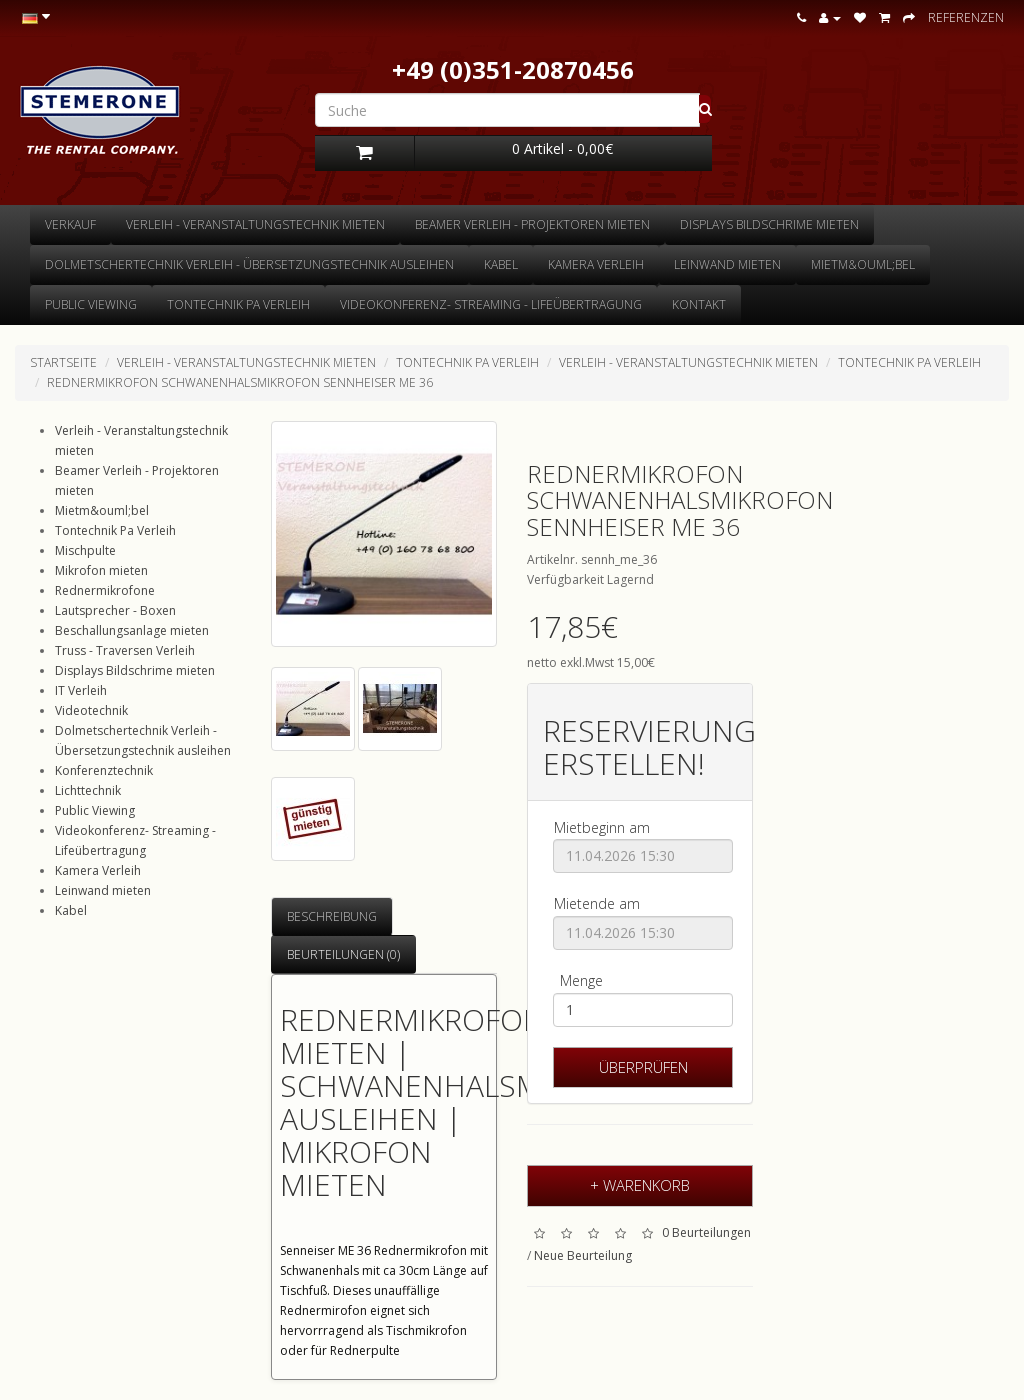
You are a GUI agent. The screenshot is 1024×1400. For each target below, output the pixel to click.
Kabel (501, 264)
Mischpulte (85, 550)
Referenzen (966, 17)
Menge (581, 980)
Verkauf (70, 224)
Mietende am (597, 903)
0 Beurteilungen (706, 1233)
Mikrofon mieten (101, 570)
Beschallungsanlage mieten (132, 630)
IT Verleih (81, 690)
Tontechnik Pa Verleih (238, 304)
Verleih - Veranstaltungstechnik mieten (255, 224)
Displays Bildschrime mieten (769, 224)
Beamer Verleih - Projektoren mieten (532, 224)
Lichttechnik (88, 790)
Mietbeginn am (602, 827)
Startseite (63, 362)
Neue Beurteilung (583, 1255)
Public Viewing (91, 304)
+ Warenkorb (640, 1185)
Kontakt (699, 304)
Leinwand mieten (727, 264)
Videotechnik (91, 710)
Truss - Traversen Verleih (125, 650)
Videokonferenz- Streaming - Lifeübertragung (491, 304)
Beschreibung (332, 916)
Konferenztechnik (104, 770)
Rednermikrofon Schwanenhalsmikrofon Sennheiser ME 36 (240, 382)
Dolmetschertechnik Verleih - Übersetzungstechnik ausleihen (249, 264)
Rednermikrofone (105, 590)
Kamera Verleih (596, 264)
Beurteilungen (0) (343, 954)
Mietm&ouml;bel (863, 264)
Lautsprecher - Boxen (115, 610)
